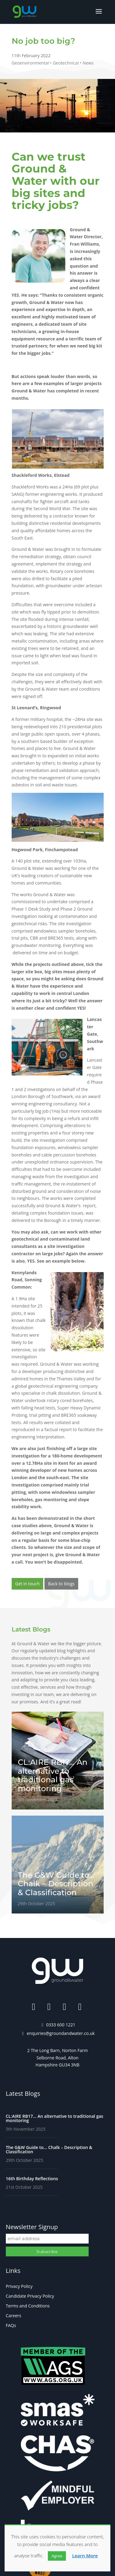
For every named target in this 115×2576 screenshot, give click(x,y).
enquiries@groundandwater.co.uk (61, 2033)
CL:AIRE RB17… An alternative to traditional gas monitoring (54, 2118)
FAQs (11, 2325)
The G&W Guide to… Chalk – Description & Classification (49, 2149)
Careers (13, 2315)
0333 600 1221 (60, 2025)
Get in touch (27, 1584)
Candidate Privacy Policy (30, 2296)
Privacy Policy (19, 2286)
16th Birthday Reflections (32, 2178)
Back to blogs (61, 1584)
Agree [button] (57, 2556)
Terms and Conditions (28, 2306)
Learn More (85, 2555)
